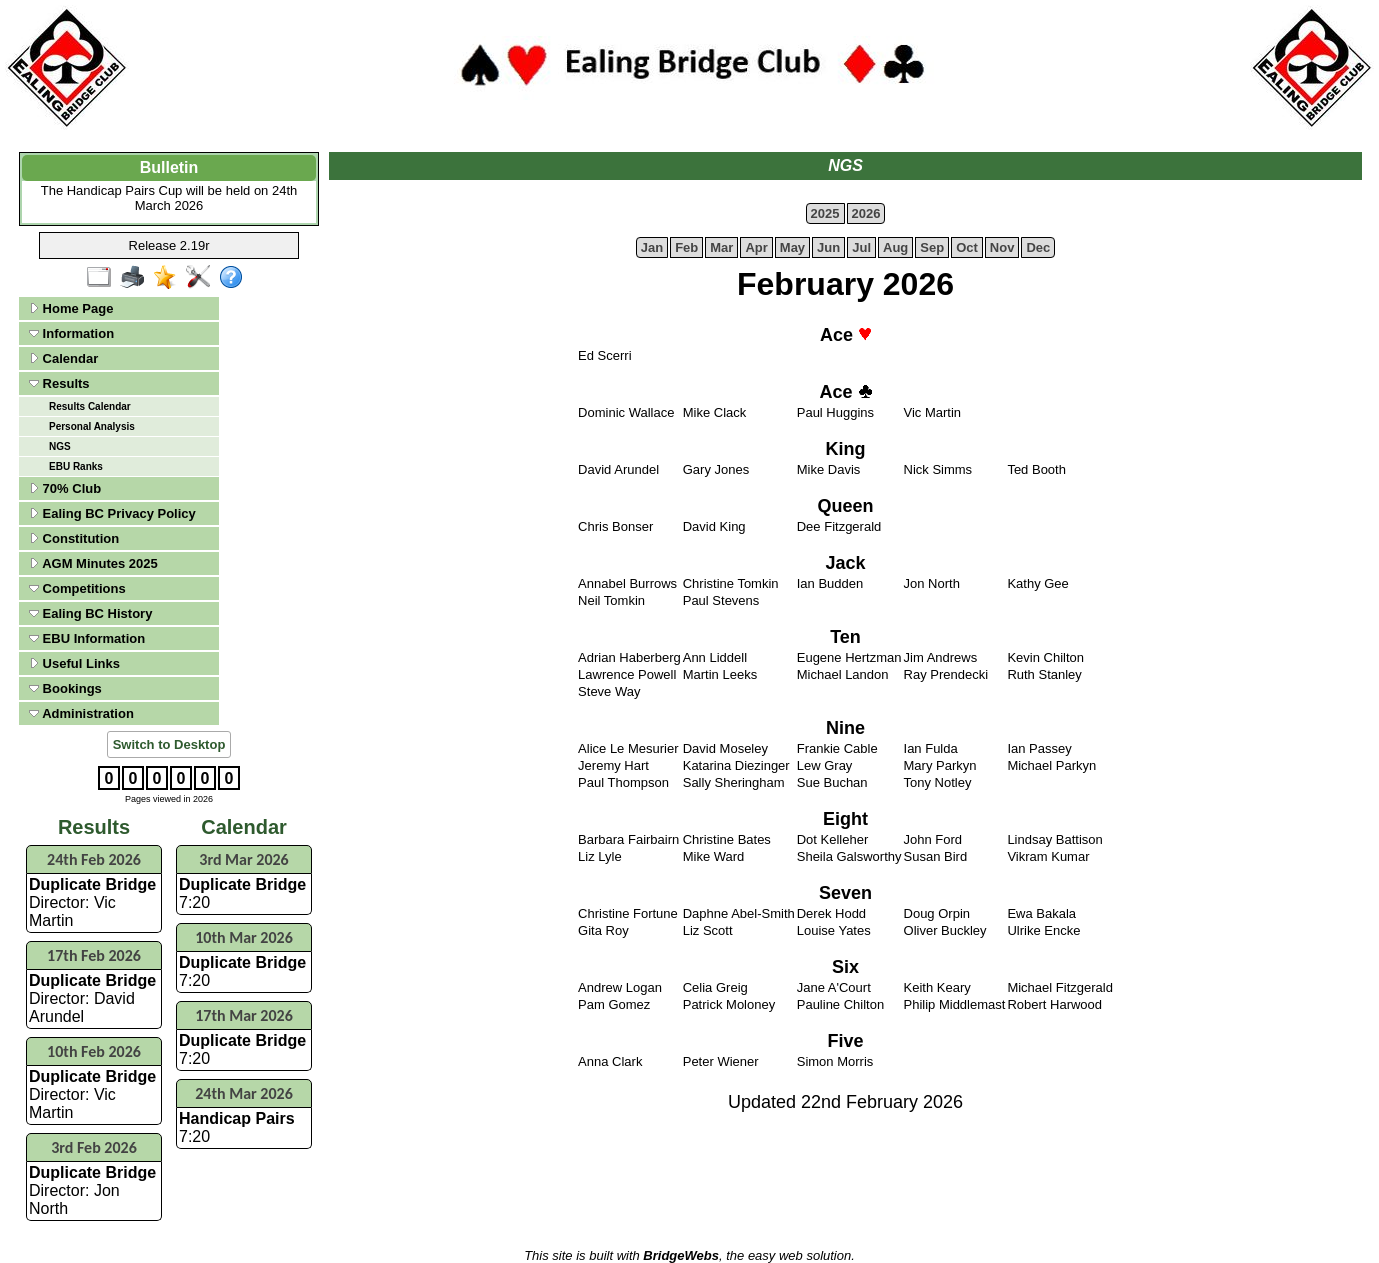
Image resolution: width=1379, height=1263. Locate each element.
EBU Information (87, 638)
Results (59, 383)
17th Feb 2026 (94, 955)
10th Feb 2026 (94, 1051)
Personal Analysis (92, 426)
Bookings (65, 688)
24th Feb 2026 (94, 859)
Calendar (63, 358)
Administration (81, 713)
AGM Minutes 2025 (93, 563)
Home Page (71, 308)
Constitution (74, 538)
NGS (60, 446)
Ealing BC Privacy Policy (112, 513)
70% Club (65, 488)
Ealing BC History (90, 613)
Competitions (77, 588)
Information (71, 333)
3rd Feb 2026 (94, 1147)
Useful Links (74, 663)
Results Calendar (90, 406)
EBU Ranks (76, 466)
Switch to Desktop (169, 744)
